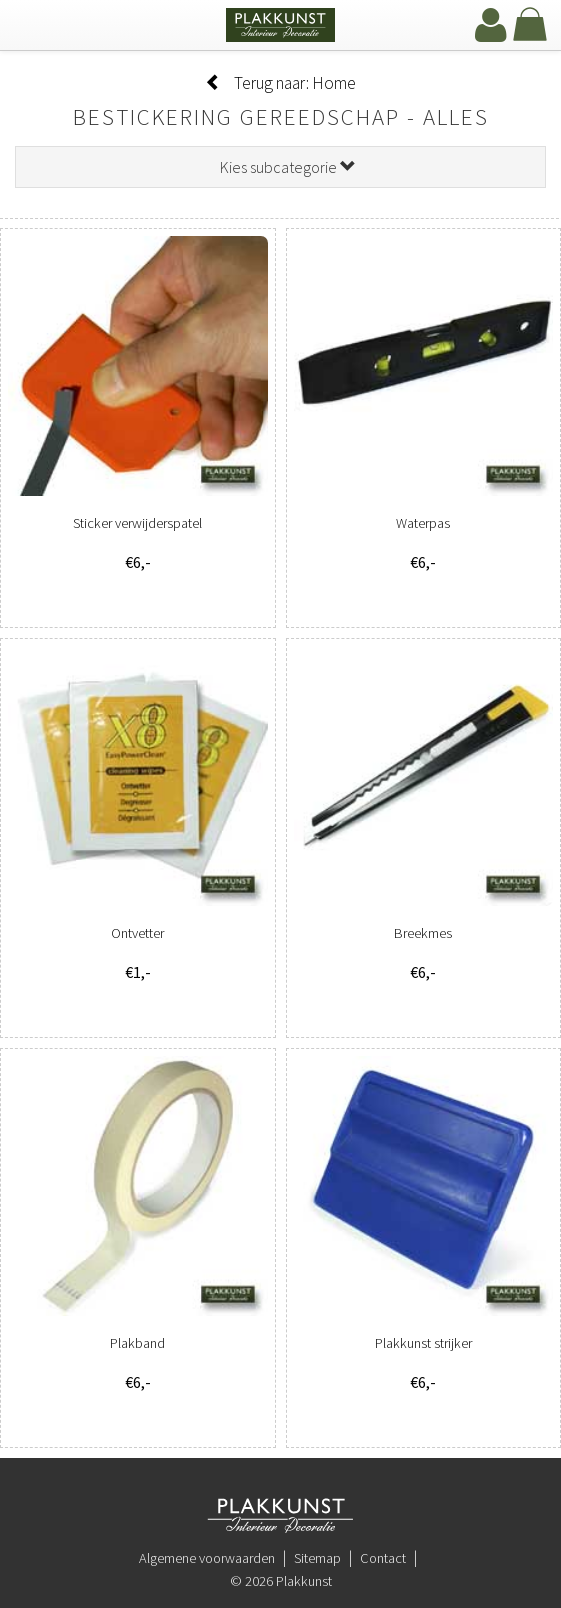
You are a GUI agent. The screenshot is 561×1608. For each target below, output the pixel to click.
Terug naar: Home (280, 83)
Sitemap (317, 1558)
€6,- (138, 562)
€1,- (138, 972)
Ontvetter (137, 933)
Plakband (137, 1343)
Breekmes (423, 933)
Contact (383, 1558)
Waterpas (423, 523)
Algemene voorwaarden (207, 1558)
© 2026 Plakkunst (281, 1581)
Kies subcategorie (288, 167)
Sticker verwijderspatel (137, 523)
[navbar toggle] (35, 27)
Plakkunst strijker (423, 1343)
